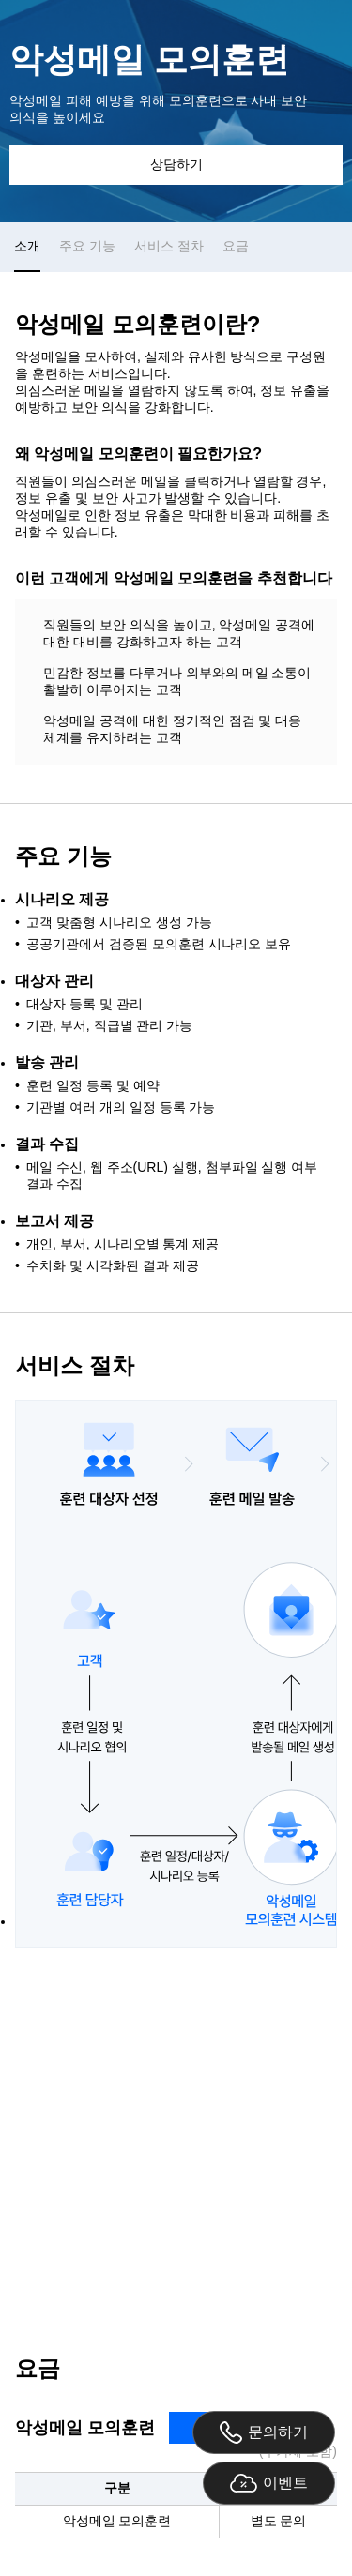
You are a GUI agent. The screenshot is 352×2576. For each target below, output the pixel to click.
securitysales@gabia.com (239, 2269)
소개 (27, 245)
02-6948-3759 (78, 2269)
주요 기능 (87, 245)
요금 (235, 245)
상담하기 (176, 164)
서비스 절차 (169, 245)
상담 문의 (176, 2138)
